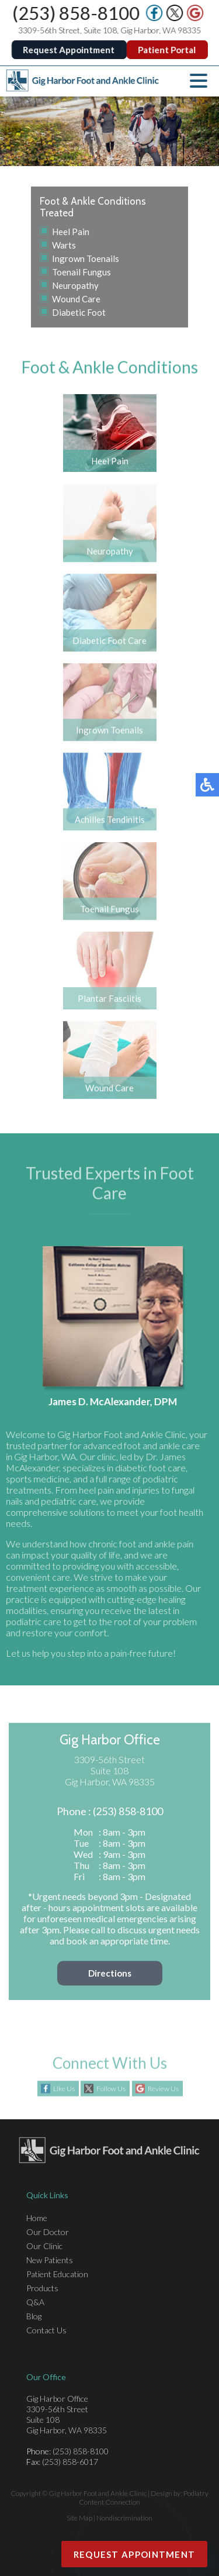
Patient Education (57, 2274)
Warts (64, 245)
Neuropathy (75, 285)
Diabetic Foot (79, 312)
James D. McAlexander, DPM (118, 1401)
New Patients (49, 2260)
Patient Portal (167, 49)
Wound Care (76, 299)
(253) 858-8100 (76, 13)
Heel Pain (70, 231)
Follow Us (111, 2089)
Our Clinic (44, 2246)
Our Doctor (47, 2232)
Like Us (64, 2089)
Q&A (35, 2302)
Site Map (79, 2517)
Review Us (163, 2089)
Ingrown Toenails (85, 258)
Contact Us (46, 2330)
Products (42, 2288)
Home (36, 2218)
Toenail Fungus (81, 272)
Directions (109, 1977)
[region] (109, 130)
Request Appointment (69, 49)
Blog (33, 2316)
